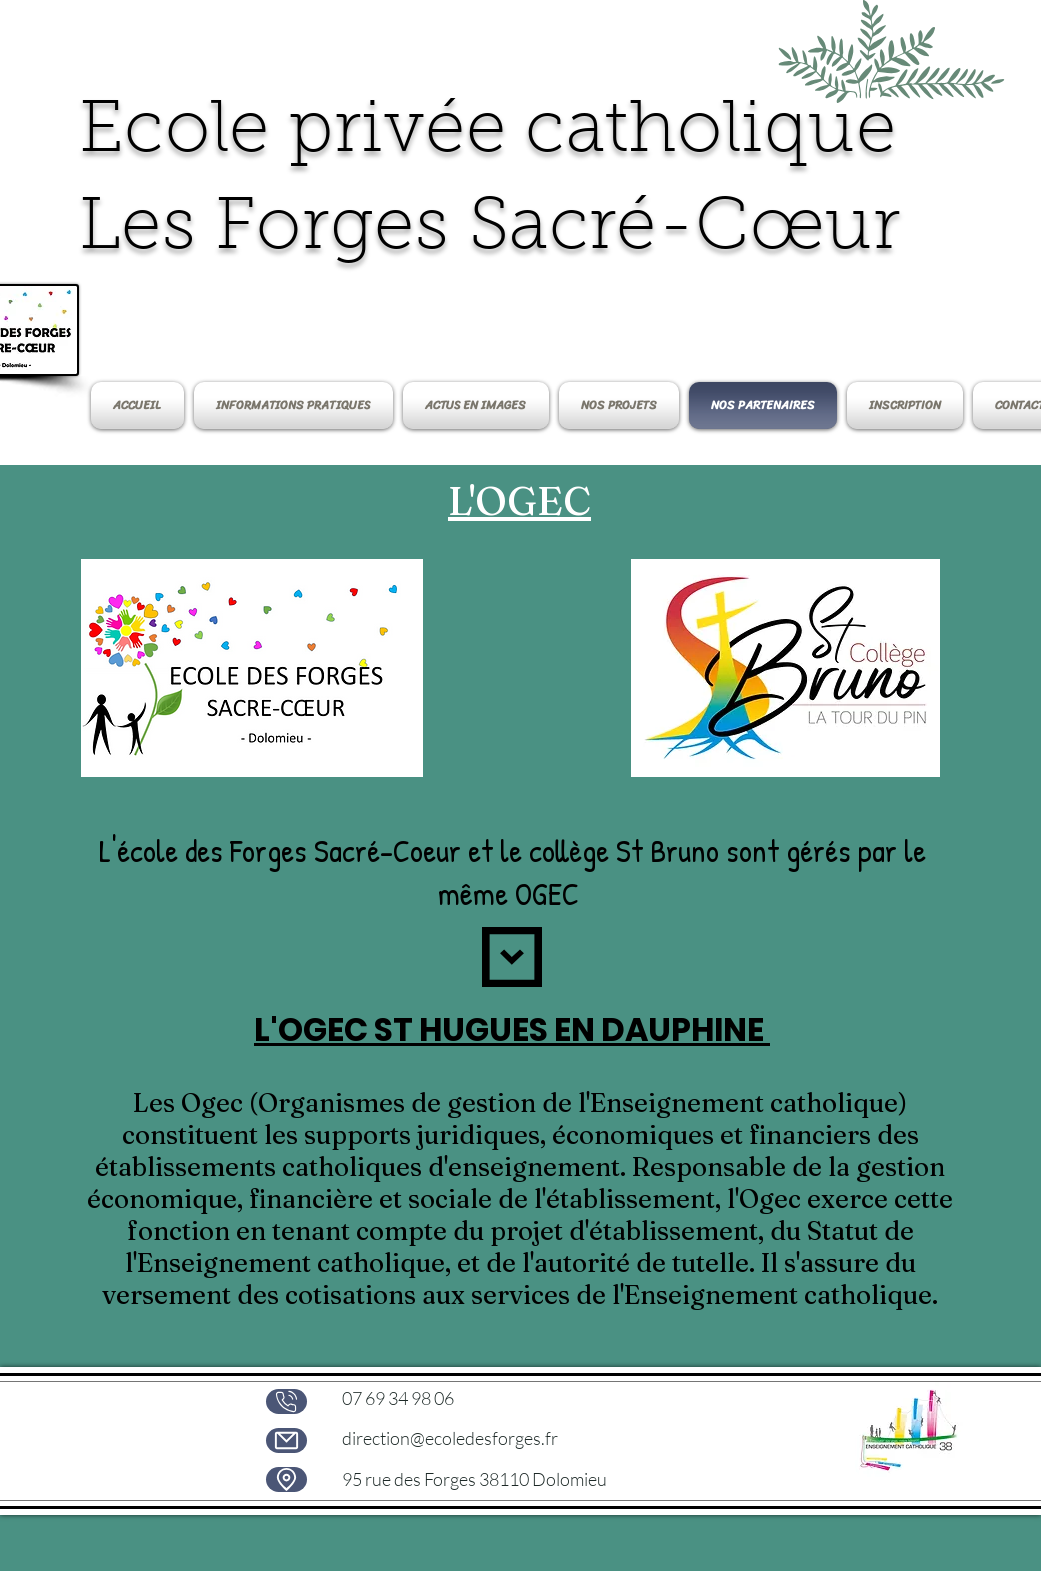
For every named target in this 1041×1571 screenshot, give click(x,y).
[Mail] (286, 1440)
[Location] (286, 1479)
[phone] (286, 1401)
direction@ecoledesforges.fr (450, 1438)
